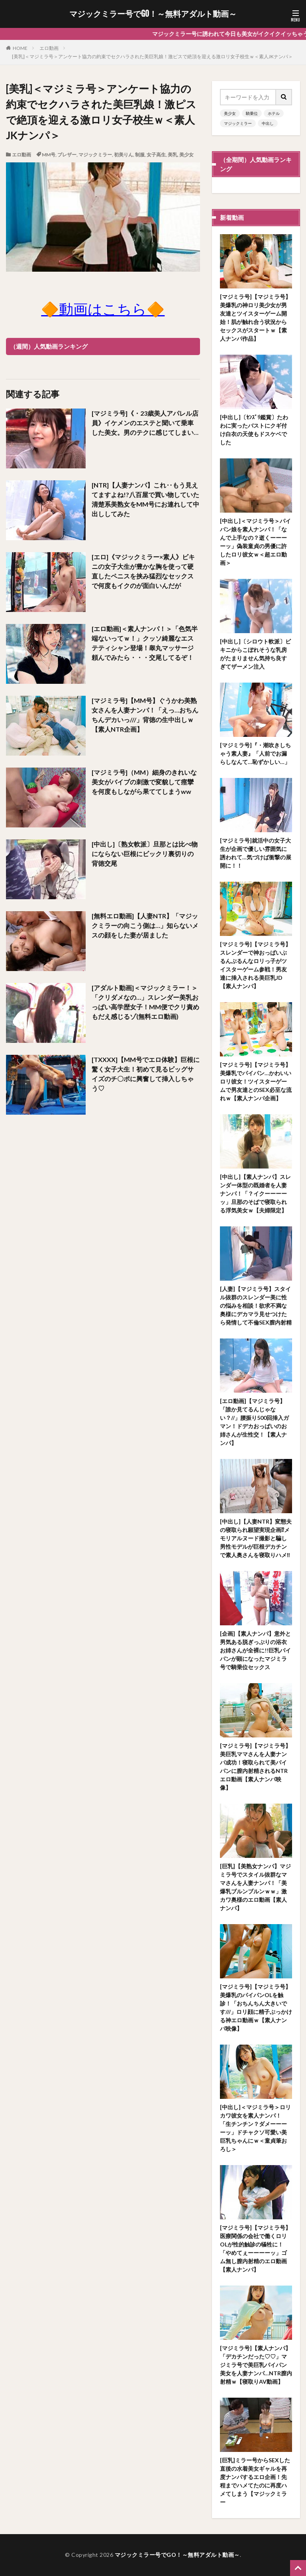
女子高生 (156, 155)
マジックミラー (95, 155)
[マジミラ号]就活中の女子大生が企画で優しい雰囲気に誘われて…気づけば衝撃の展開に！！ (255, 853)
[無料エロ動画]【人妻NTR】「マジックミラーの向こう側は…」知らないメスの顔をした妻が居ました (145, 925)
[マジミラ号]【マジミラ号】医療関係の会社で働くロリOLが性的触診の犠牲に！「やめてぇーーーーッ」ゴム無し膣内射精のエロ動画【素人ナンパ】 (255, 2248)
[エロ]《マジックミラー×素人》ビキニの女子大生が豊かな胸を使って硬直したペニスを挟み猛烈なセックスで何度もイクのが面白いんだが (143, 571)
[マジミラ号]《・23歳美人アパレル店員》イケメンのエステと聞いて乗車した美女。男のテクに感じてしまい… (145, 422)
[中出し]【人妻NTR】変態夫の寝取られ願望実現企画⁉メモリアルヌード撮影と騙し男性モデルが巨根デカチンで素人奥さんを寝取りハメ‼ (256, 1538)
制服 (140, 155)
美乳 (172, 155)
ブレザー (66, 155)
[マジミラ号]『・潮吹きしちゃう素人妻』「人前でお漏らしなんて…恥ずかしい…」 (255, 753)
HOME (20, 48)
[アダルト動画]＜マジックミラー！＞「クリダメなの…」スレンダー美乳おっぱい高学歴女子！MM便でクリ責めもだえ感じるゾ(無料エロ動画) (145, 1002)
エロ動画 (49, 48)
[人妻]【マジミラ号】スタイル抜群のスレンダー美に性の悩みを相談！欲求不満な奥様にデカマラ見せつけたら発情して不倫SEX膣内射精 (256, 1305)
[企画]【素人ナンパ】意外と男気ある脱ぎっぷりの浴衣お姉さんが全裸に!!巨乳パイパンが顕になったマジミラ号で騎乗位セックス (255, 1650)
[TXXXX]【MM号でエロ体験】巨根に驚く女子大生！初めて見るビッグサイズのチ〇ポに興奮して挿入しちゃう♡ (146, 1074)
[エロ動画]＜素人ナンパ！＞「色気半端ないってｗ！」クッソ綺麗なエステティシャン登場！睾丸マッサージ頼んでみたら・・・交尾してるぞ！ (145, 643)
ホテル (274, 113)
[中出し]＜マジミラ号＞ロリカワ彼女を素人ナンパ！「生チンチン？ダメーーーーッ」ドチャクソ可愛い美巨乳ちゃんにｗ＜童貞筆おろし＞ (255, 2128)
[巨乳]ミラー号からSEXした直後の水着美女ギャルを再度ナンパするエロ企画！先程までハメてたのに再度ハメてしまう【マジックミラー (255, 2481)
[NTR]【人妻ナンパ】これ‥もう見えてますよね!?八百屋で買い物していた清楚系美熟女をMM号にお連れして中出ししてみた (145, 499)
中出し (268, 123)
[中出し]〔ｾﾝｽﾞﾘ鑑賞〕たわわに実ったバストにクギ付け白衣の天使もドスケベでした (254, 430)
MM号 (48, 155)
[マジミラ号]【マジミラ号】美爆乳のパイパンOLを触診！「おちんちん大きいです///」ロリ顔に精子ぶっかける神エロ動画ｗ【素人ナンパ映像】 (256, 2007)
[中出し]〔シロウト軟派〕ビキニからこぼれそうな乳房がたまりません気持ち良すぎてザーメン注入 (255, 654)
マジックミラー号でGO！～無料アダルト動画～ (153, 14)
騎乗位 (252, 113)
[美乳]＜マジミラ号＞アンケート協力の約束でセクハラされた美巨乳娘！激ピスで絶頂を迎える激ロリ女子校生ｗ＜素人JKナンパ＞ (152, 56)
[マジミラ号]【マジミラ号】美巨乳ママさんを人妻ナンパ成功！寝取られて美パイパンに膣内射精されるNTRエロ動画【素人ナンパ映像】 (255, 1766)
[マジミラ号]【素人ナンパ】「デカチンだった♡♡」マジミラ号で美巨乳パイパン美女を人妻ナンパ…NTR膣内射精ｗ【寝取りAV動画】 (256, 2365)
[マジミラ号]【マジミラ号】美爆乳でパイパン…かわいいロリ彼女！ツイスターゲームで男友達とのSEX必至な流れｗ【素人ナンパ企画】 (256, 1081)
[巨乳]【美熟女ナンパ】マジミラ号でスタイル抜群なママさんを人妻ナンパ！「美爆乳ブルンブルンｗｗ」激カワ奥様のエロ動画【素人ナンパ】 (255, 1887)
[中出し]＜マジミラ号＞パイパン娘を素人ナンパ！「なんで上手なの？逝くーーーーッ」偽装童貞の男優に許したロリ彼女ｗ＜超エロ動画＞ (255, 541)
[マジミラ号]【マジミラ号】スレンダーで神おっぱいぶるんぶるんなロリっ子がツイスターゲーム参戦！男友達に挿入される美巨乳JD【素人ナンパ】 (255, 965)
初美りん (123, 155)
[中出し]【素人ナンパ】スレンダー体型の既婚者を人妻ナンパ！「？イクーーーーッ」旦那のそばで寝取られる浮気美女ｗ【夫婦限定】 (255, 1193)
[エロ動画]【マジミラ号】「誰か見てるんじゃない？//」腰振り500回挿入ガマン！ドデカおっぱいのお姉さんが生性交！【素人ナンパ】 (254, 1422)
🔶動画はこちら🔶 (103, 309)
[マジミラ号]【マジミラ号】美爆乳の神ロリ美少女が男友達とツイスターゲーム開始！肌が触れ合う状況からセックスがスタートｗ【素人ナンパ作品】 (255, 317)
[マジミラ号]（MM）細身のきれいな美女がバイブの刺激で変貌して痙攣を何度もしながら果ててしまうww (144, 781)
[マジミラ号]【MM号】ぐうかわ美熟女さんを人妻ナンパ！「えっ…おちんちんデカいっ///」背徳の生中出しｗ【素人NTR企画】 (145, 715)
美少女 (186, 155)
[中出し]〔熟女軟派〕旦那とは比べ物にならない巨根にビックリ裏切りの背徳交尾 (145, 853)
